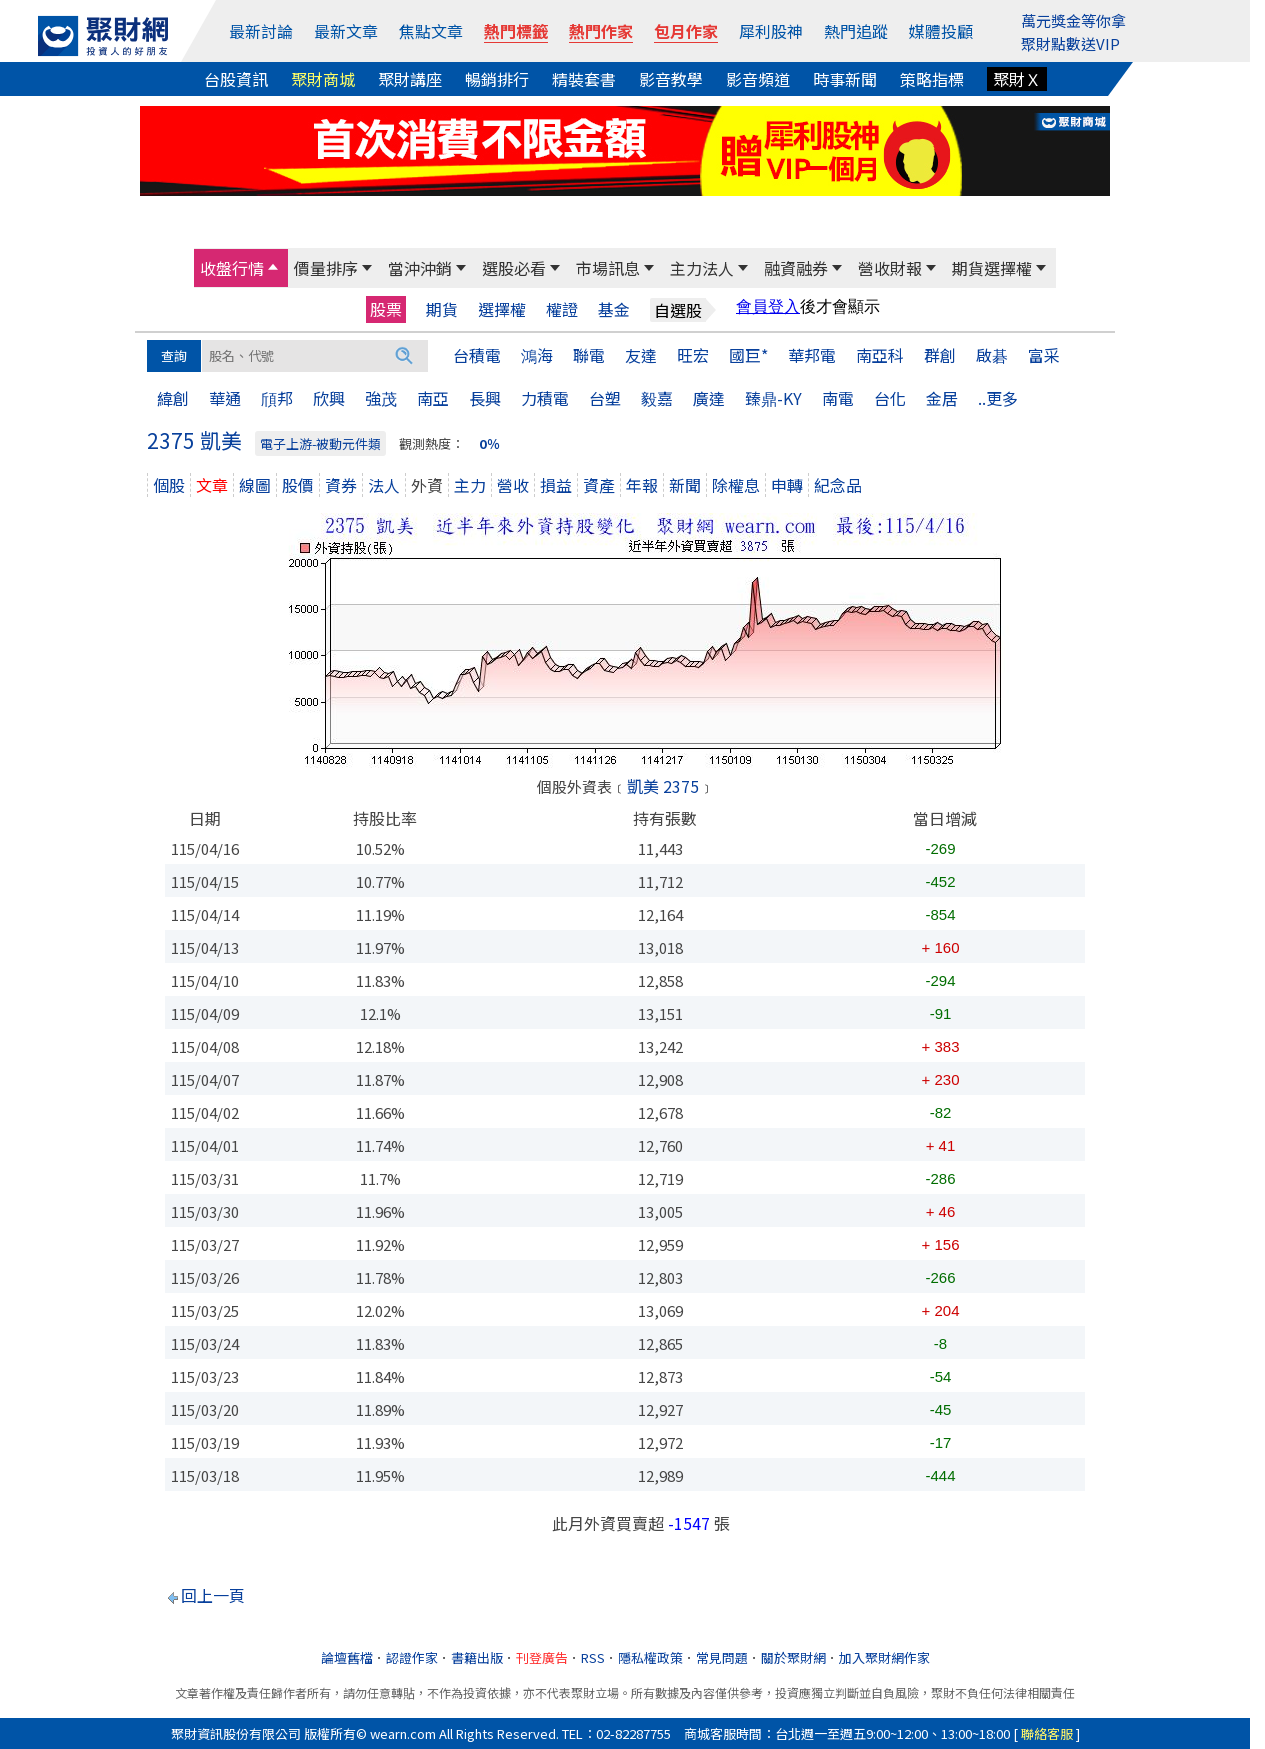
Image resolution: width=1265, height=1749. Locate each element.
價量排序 (326, 268)
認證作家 (412, 1657)
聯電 (589, 355)
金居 (942, 398)
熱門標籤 (516, 31)
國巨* (748, 355)
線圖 (255, 485)
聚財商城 (323, 79)
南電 (838, 398)
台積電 (477, 355)
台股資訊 (236, 79)
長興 (485, 398)
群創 (940, 355)
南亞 (433, 398)
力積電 (545, 398)
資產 (599, 485)
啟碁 (992, 355)
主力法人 (702, 268)
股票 (386, 309)
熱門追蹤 (856, 31)
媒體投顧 (941, 31)
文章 (212, 485)
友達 (641, 355)
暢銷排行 (497, 79)
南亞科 (880, 355)
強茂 (381, 398)
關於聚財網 (793, 1657)
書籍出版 (477, 1657)
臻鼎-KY (773, 398)
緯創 (173, 398)
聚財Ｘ (1017, 79)
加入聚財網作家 (884, 1657)
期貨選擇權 (992, 268)
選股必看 (514, 268)
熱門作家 (601, 31)
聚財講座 (410, 79)
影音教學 (671, 79)
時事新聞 (845, 79)
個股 (169, 485)
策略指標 (932, 79)
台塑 (605, 398)
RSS (593, 1657)
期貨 (442, 309)
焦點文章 (431, 31)
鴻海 (537, 355)
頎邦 (277, 398)
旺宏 (693, 355)
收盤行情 (232, 268)
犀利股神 (771, 31)
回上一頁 (213, 1595)
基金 (614, 309)
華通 (225, 398)
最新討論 (261, 31)
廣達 (709, 398)
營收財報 (890, 268)
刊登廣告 (542, 1657)
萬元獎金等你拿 (1073, 20)
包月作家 (686, 31)
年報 (642, 485)
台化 (890, 398)
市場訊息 (608, 268)
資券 (341, 485)
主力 (470, 485)
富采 (1044, 355)
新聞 (685, 485)
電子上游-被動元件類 (320, 443)
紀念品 (838, 485)
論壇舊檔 (347, 1657)
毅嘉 (657, 398)
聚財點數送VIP (1070, 43)
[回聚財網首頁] (103, 36)
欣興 (329, 398)
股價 (298, 485)
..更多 (998, 398)
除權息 (736, 485)
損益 (556, 485)
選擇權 (502, 309)
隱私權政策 (650, 1657)
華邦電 (812, 355)
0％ (489, 443)
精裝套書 (584, 79)
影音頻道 (758, 79)
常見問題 (722, 1657)
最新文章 (346, 31)
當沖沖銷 (420, 268)
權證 (562, 309)
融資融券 (796, 268)
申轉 (787, 485)
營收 (513, 485)
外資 (427, 485)
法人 (384, 485)
